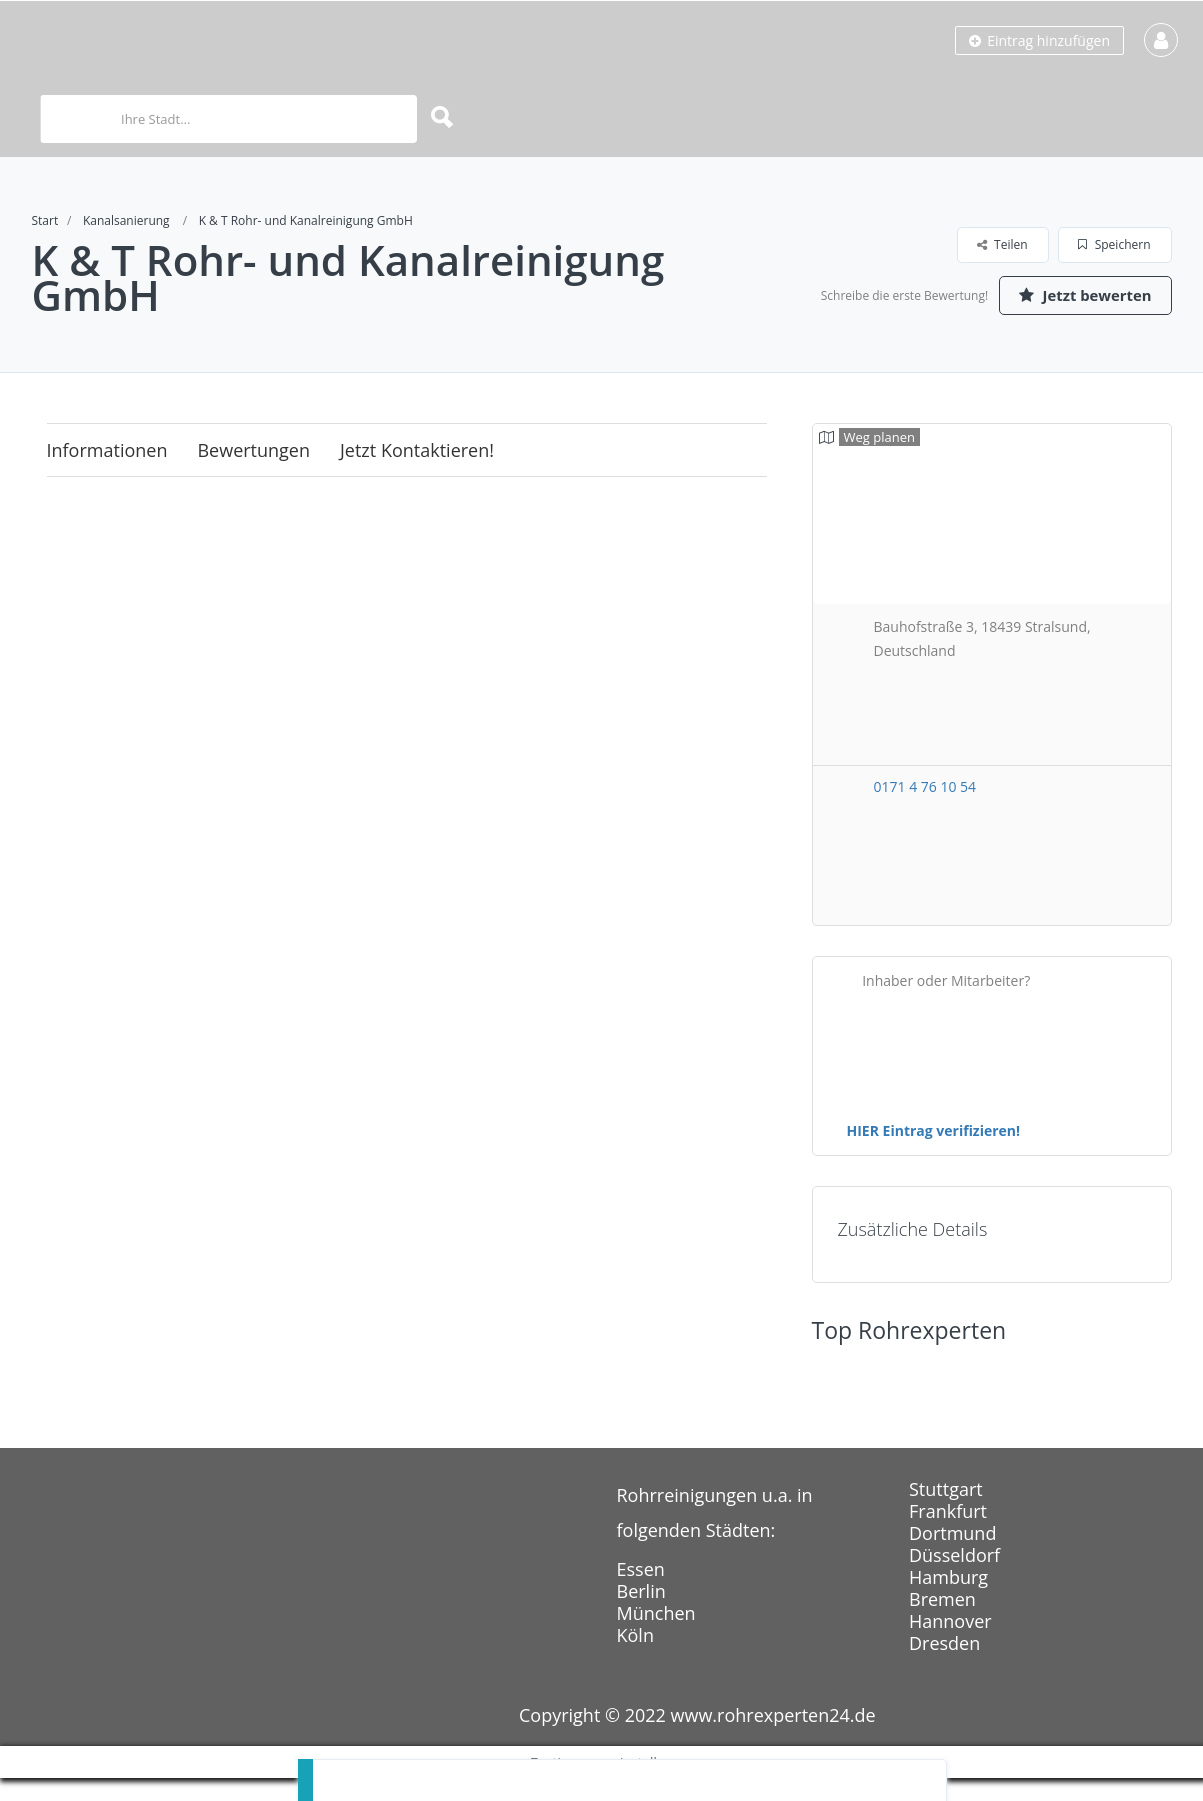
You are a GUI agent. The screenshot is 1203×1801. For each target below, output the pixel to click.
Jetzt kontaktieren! (417, 473)
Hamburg (948, 1600)
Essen (641, 1592)
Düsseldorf (954, 1578)
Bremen (942, 1622)
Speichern (1114, 244)
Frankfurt (948, 1534)
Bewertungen (253, 473)
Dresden (944, 1666)
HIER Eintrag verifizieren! (934, 1153)
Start (45, 220)
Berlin (641, 1614)
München (656, 1636)
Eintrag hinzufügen (1039, 40)
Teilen (1002, 244)
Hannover (950, 1644)
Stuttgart (946, 1512)
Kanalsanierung (126, 220)
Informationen (107, 473)
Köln (635, 1658)
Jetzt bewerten (1077, 323)
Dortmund (952, 1556)
